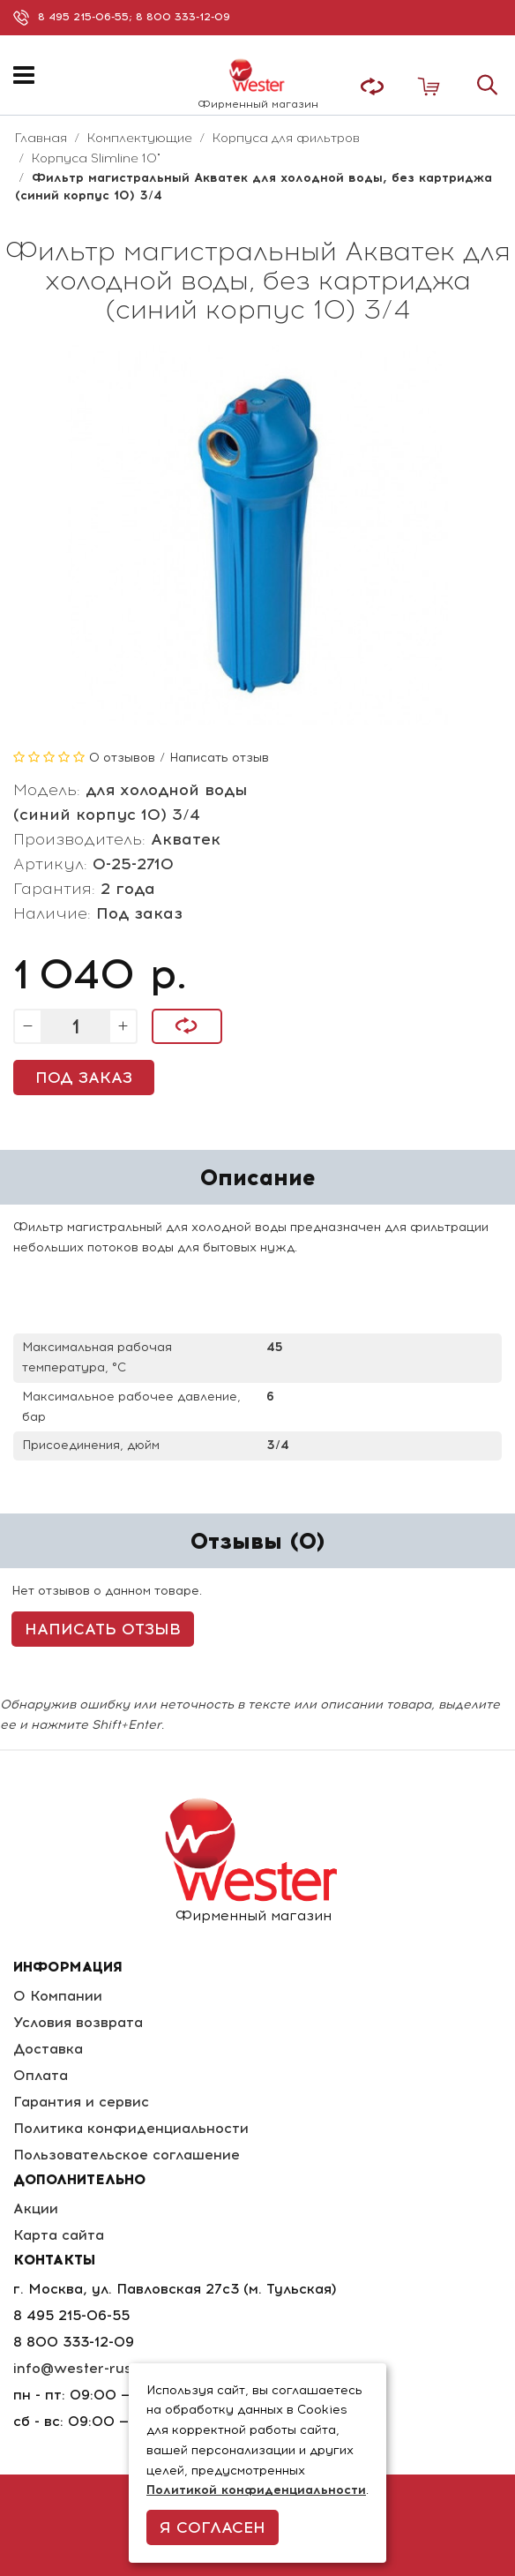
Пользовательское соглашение (126, 2154)
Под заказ (83, 1077)
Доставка (48, 2048)
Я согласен (212, 2527)
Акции (35, 2208)
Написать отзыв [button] (103, 1629)
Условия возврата (78, 2022)
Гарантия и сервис (81, 2101)
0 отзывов (122, 757)
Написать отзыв (219, 757)
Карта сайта (58, 2235)
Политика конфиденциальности (131, 2128)
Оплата (40, 2075)
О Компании (57, 1995)
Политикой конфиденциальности (256, 2489)
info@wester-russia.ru (92, 2368)
